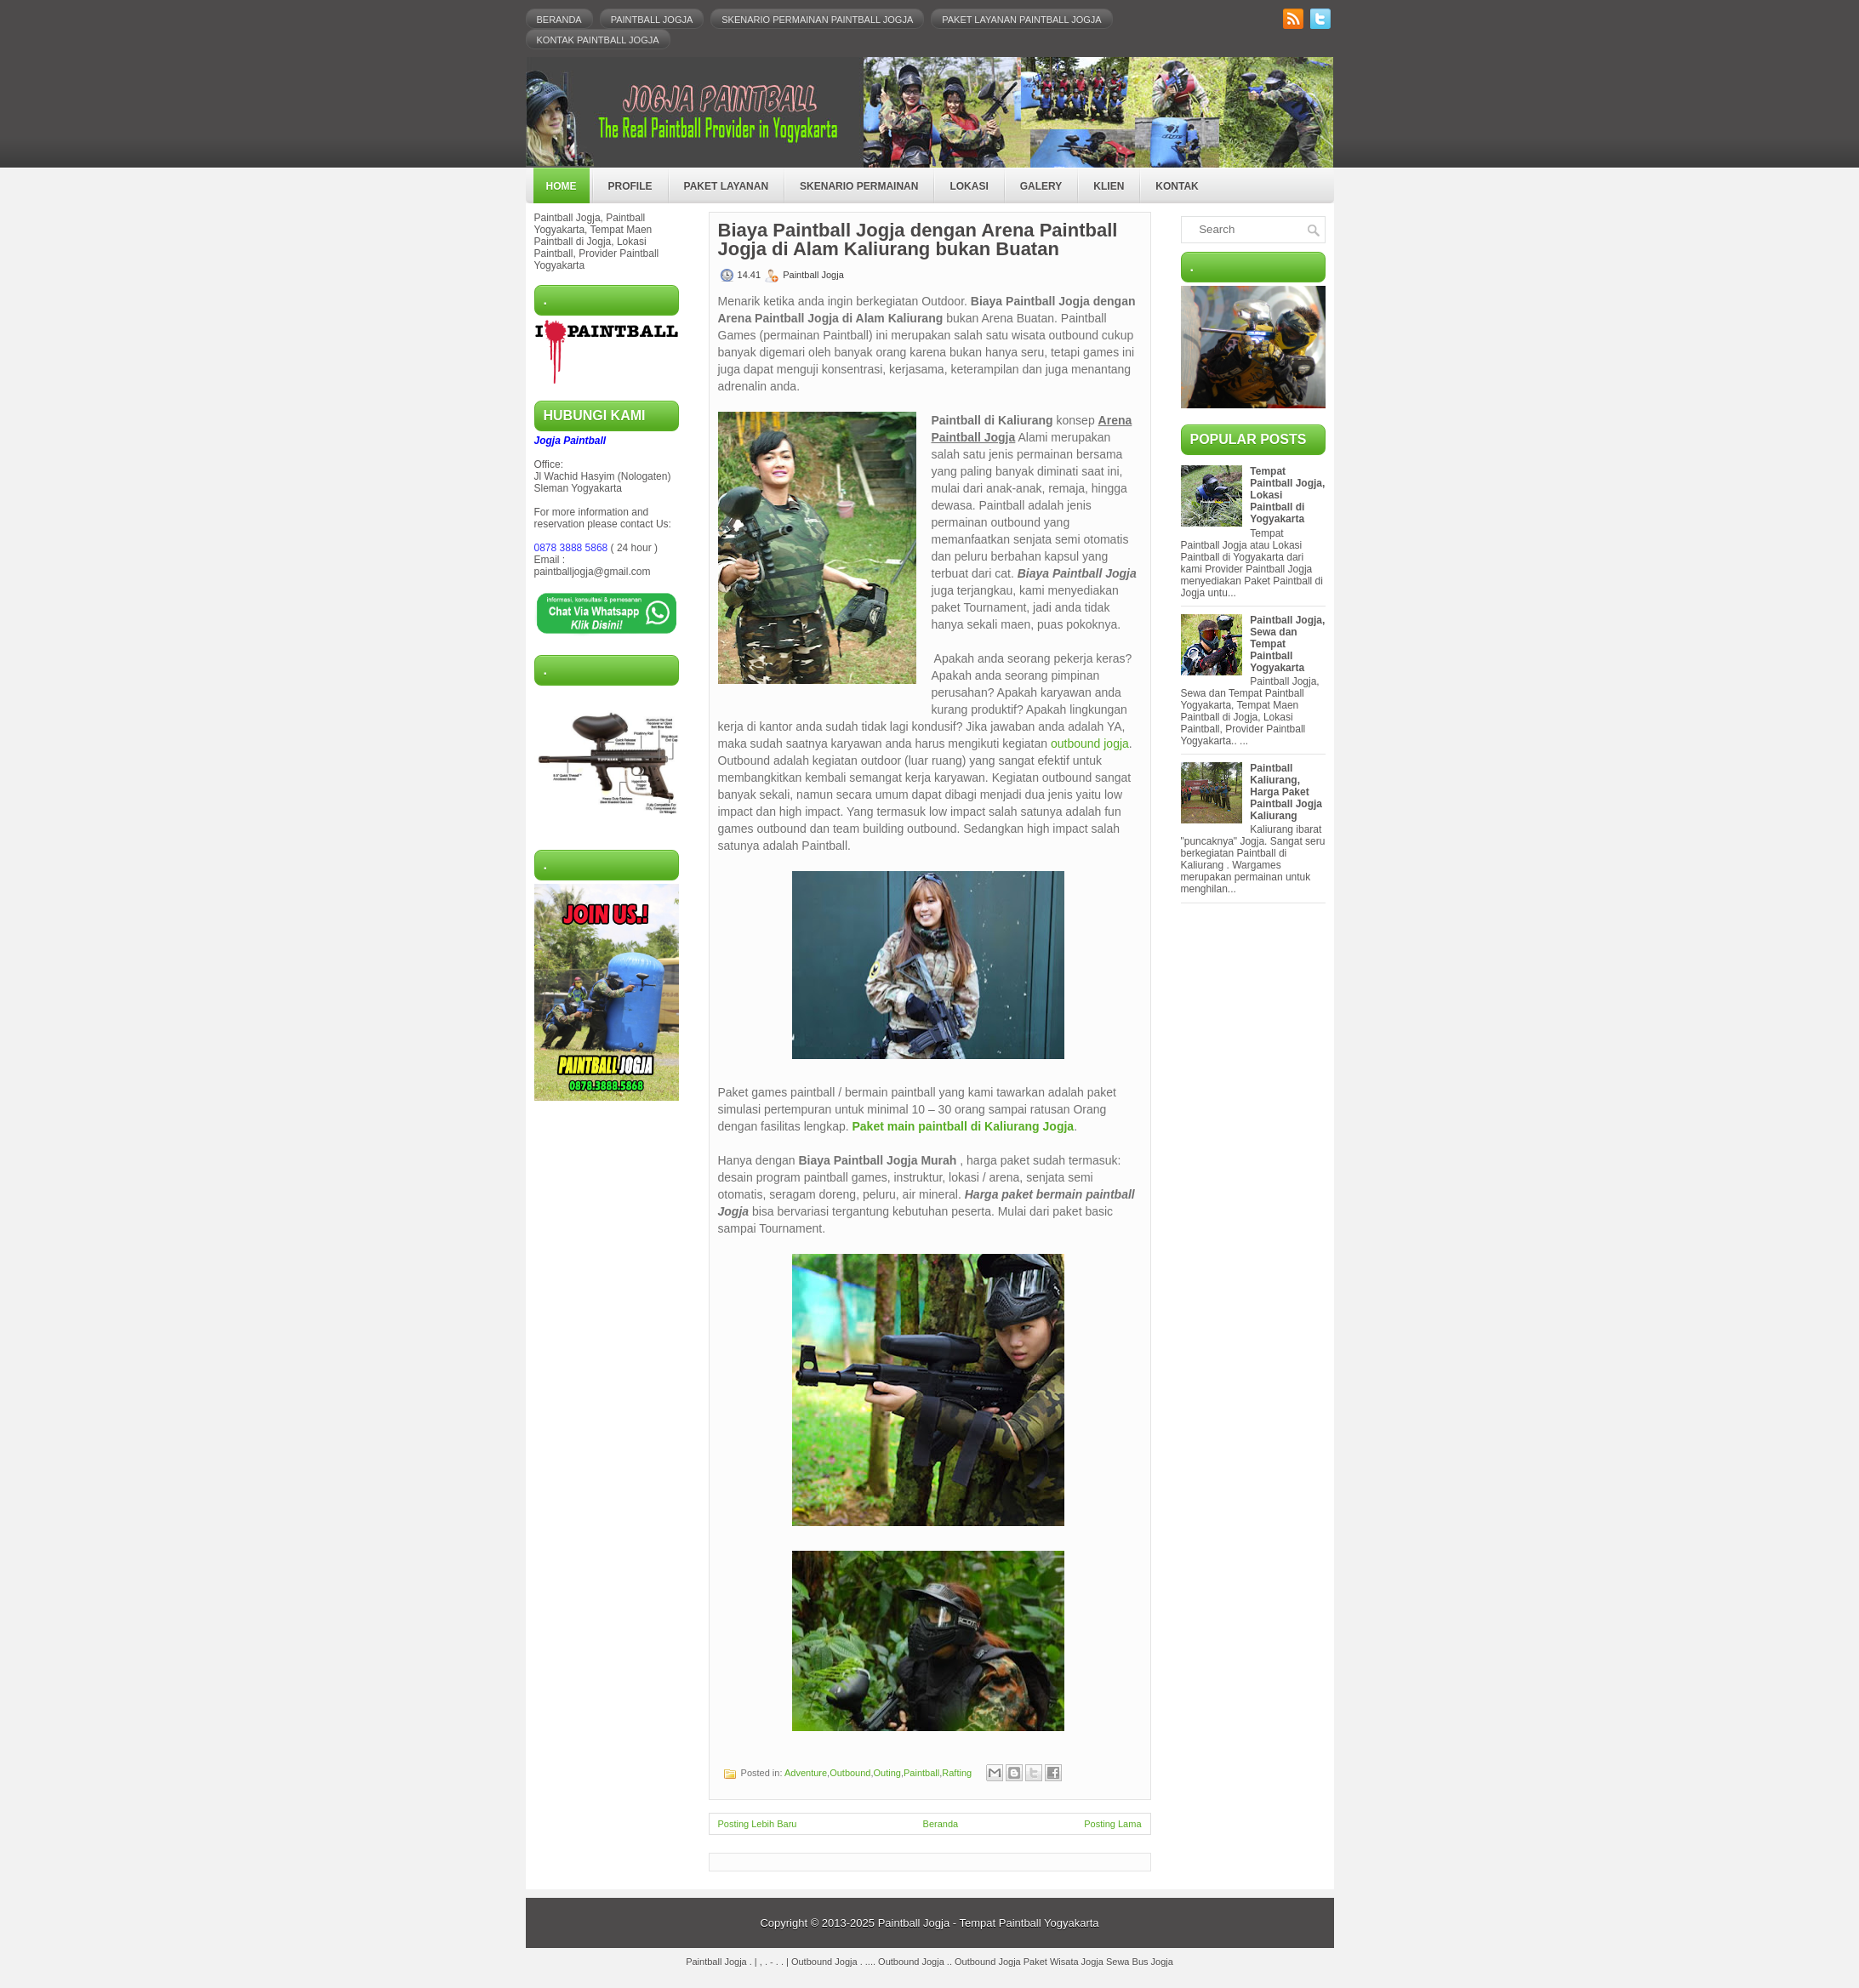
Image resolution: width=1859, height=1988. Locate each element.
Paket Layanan (726, 186)
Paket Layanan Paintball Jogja (1021, 19)
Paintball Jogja (652, 19)
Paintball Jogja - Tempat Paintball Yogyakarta (988, 1923)
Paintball (921, 1773)
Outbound (850, 1773)
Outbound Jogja (824, 1962)
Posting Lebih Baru (757, 1824)
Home (561, 186)
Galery (1041, 186)
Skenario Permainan (859, 186)
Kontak (1176, 186)
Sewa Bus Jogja (1139, 1962)
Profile (630, 186)
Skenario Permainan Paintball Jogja (817, 19)
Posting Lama (1112, 1824)
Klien (1108, 186)
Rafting (957, 1773)
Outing (887, 1773)
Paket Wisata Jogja (1063, 1962)
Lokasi (968, 186)
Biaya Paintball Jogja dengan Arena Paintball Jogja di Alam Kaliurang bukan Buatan (918, 240)
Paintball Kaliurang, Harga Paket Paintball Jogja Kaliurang (1286, 792)
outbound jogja (1090, 743)
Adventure (805, 1773)
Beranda (559, 19)
